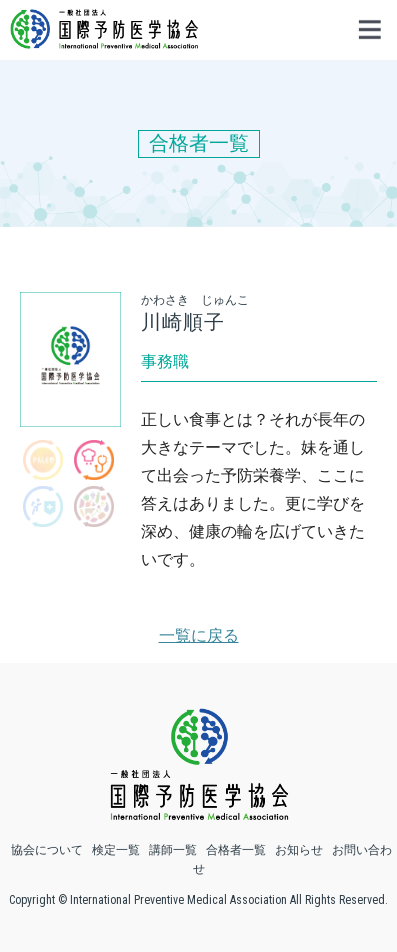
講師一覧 (173, 850)
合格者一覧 (236, 850)
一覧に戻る (199, 635)
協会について (47, 850)
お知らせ (299, 850)
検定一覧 (116, 850)
